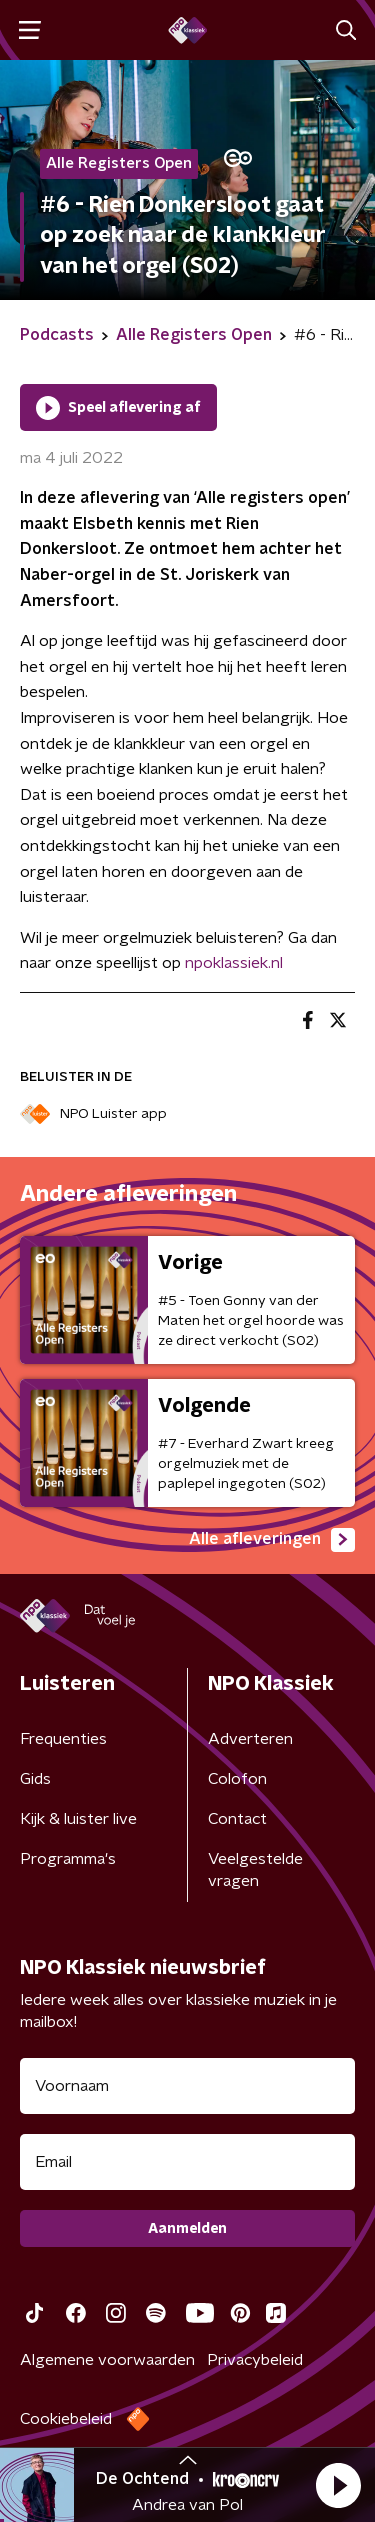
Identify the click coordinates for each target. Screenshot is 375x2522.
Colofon (237, 1779)
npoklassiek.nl (234, 963)
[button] (338, 2485)
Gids (35, 1779)
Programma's (68, 1859)
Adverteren (250, 1739)
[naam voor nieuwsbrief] (187, 2086)
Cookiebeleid (66, 2419)
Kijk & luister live (78, 1819)
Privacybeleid (255, 2360)
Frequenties (63, 1739)
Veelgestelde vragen (255, 1870)
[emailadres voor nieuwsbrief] (187, 2162)
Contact (237, 1819)
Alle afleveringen (272, 1540)
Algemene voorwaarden (107, 2360)
